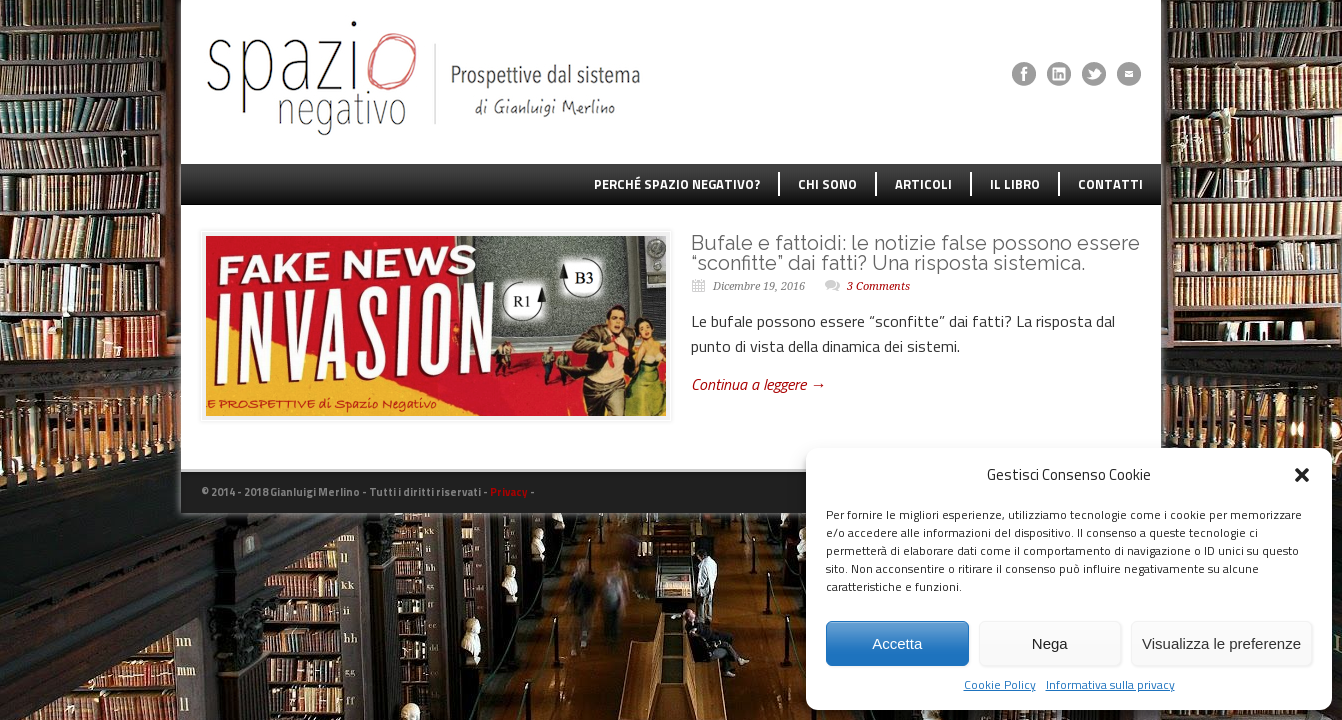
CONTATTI (1110, 184)
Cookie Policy (1000, 685)
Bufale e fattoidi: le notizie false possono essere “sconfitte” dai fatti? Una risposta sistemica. (915, 253)
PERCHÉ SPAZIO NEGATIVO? (677, 184)
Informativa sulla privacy (1110, 685)
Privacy (509, 492)
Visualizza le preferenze (1221, 643)
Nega (1050, 643)
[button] (1302, 475)
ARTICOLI (923, 184)
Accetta (897, 643)
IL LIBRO (1015, 184)
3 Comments (878, 286)
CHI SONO (827, 184)
